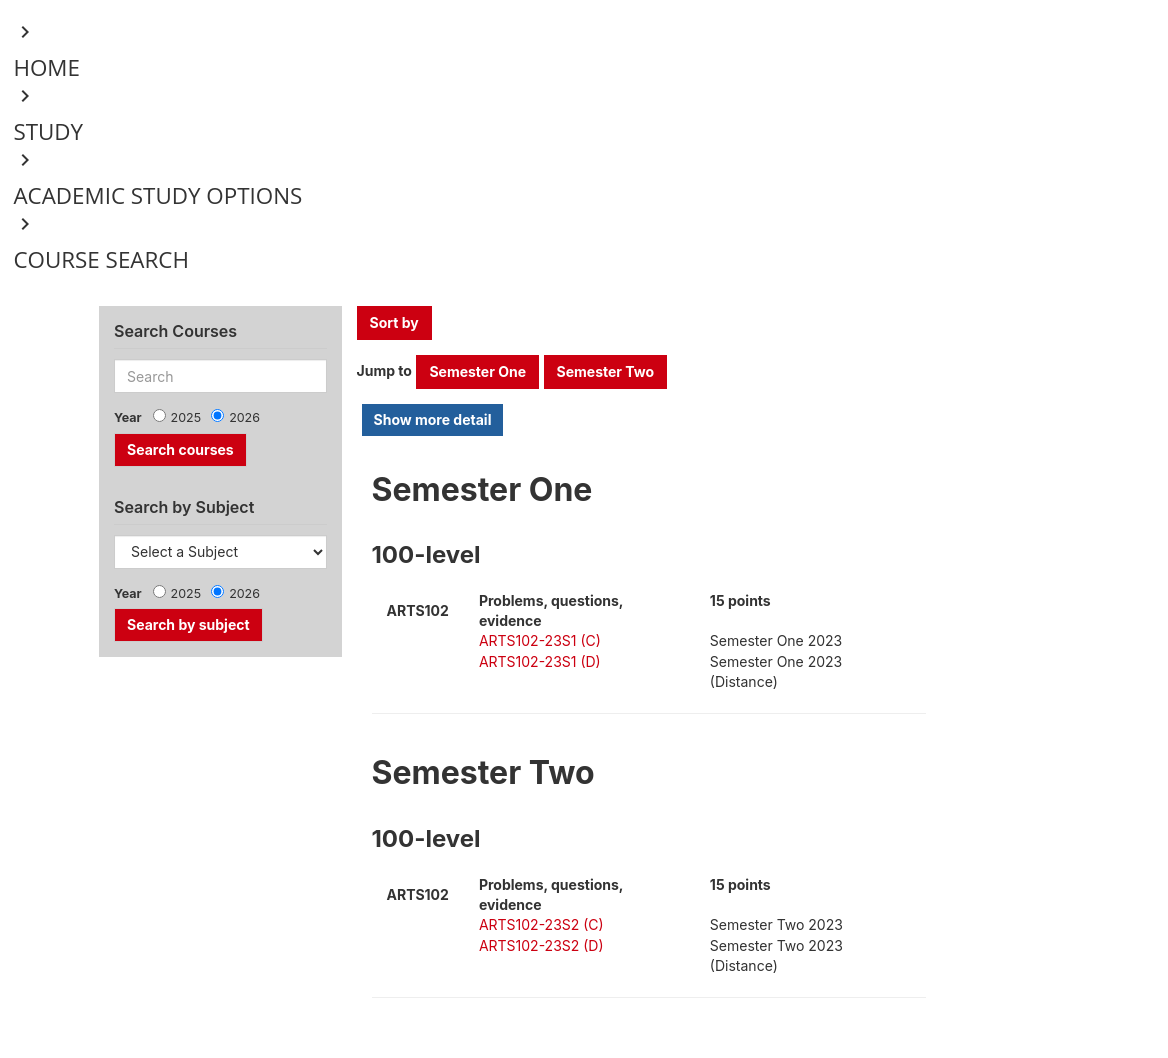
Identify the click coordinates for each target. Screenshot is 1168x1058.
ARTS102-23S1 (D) (540, 661)
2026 (244, 417)
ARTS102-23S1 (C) (540, 640)
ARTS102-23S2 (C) (541, 924)
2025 (186, 417)
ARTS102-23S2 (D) (541, 945)
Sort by (394, 322)
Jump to (384, 370)
